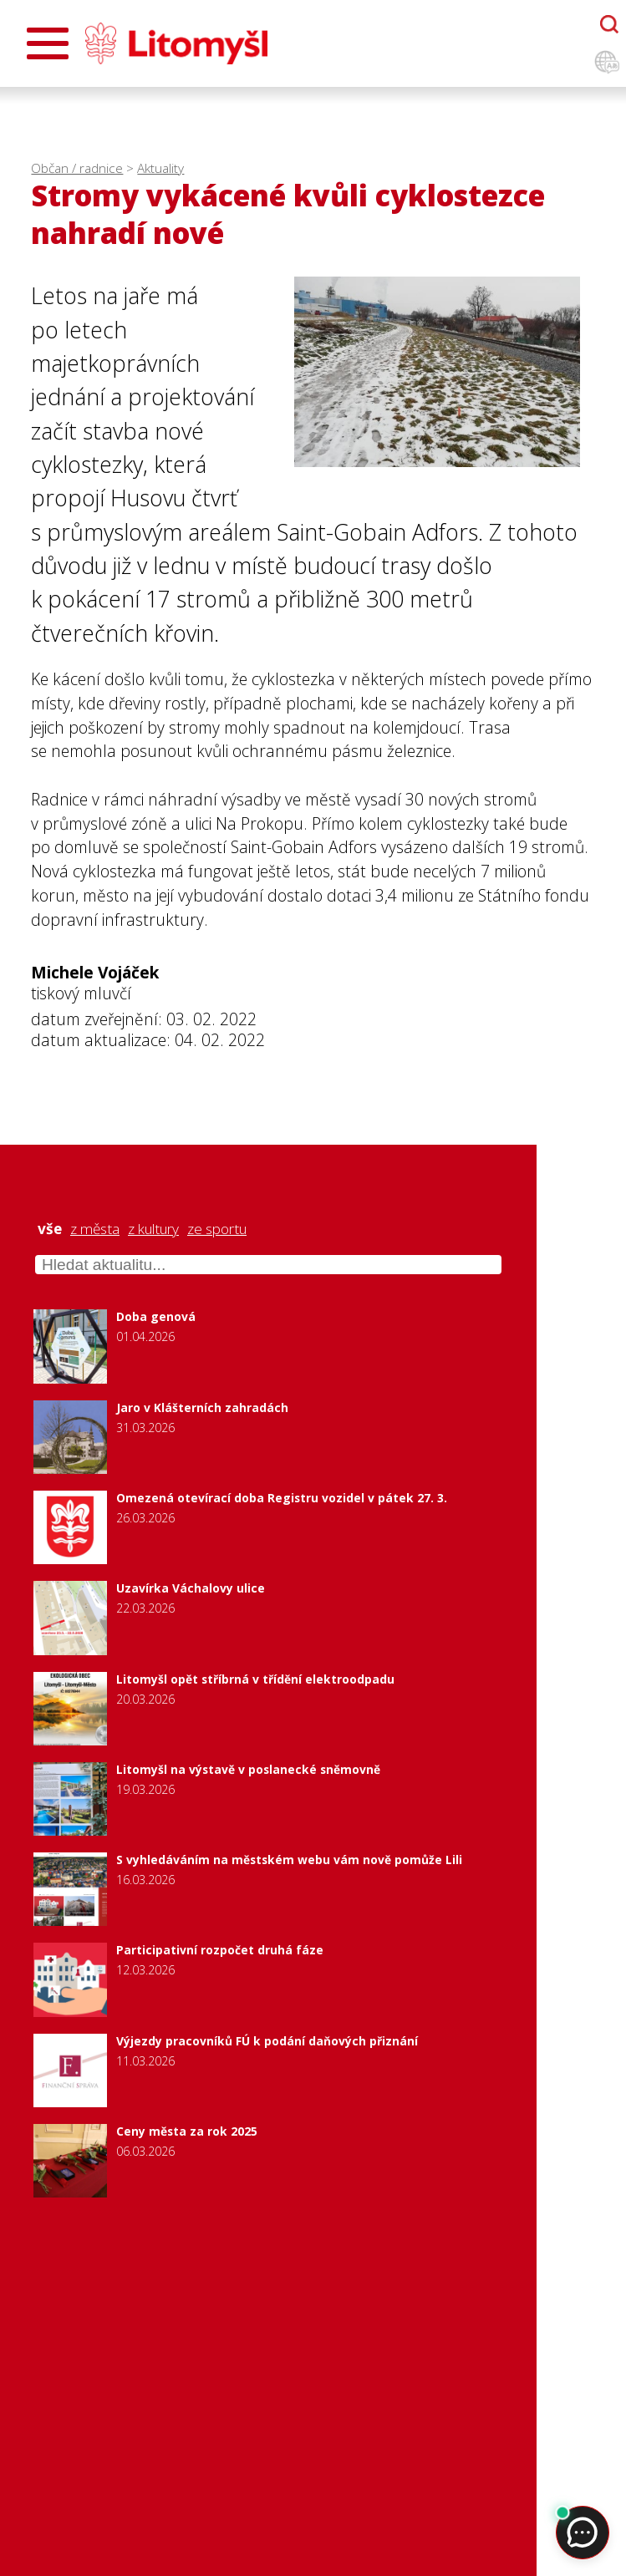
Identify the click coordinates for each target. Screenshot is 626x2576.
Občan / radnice (77, 168)
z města (95, 1229)
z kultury (153, 1229)
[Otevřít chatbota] (609, 24)
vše (50, 1229)
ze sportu (217, 1229)
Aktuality (160, 168)
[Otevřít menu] (48, 43)
